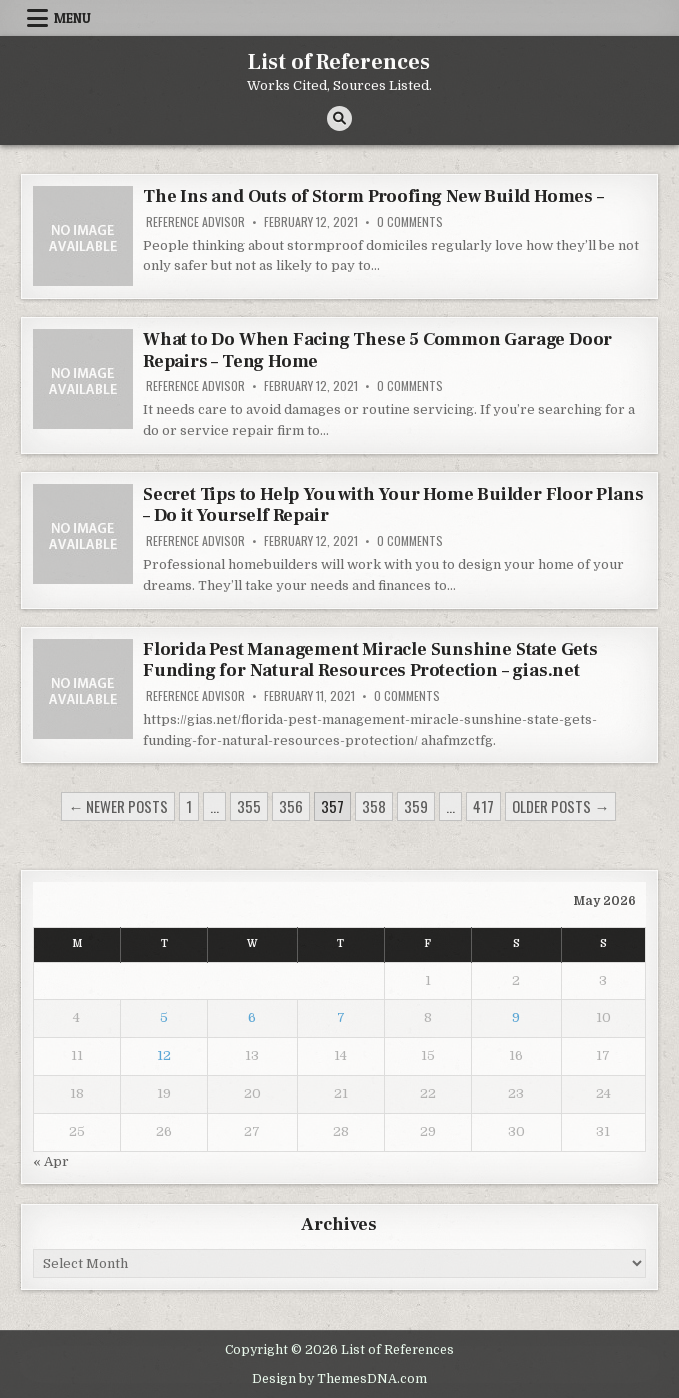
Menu (72, 18)
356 (291, 806)
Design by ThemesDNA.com (339, 1379)
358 (374, 806)
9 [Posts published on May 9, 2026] (516, 1017)
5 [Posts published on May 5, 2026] (164, 1017)
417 (483, 806)
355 (249, 806)
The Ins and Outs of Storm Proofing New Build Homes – (373, 196)
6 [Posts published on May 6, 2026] (252, 1017)
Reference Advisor (195, 222)
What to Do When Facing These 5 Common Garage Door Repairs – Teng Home (377, 350)
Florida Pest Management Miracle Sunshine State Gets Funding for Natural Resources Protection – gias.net (370, 660)
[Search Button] (339, 118)
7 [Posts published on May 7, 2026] (341, 1017)
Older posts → (560, 806)
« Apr (51, 1161)
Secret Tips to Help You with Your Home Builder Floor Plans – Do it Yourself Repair (393, 505)
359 (416, 806)
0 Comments (410, 222)
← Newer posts (118, 806)
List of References (339, 62)
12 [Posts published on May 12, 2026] (164, 1055)
